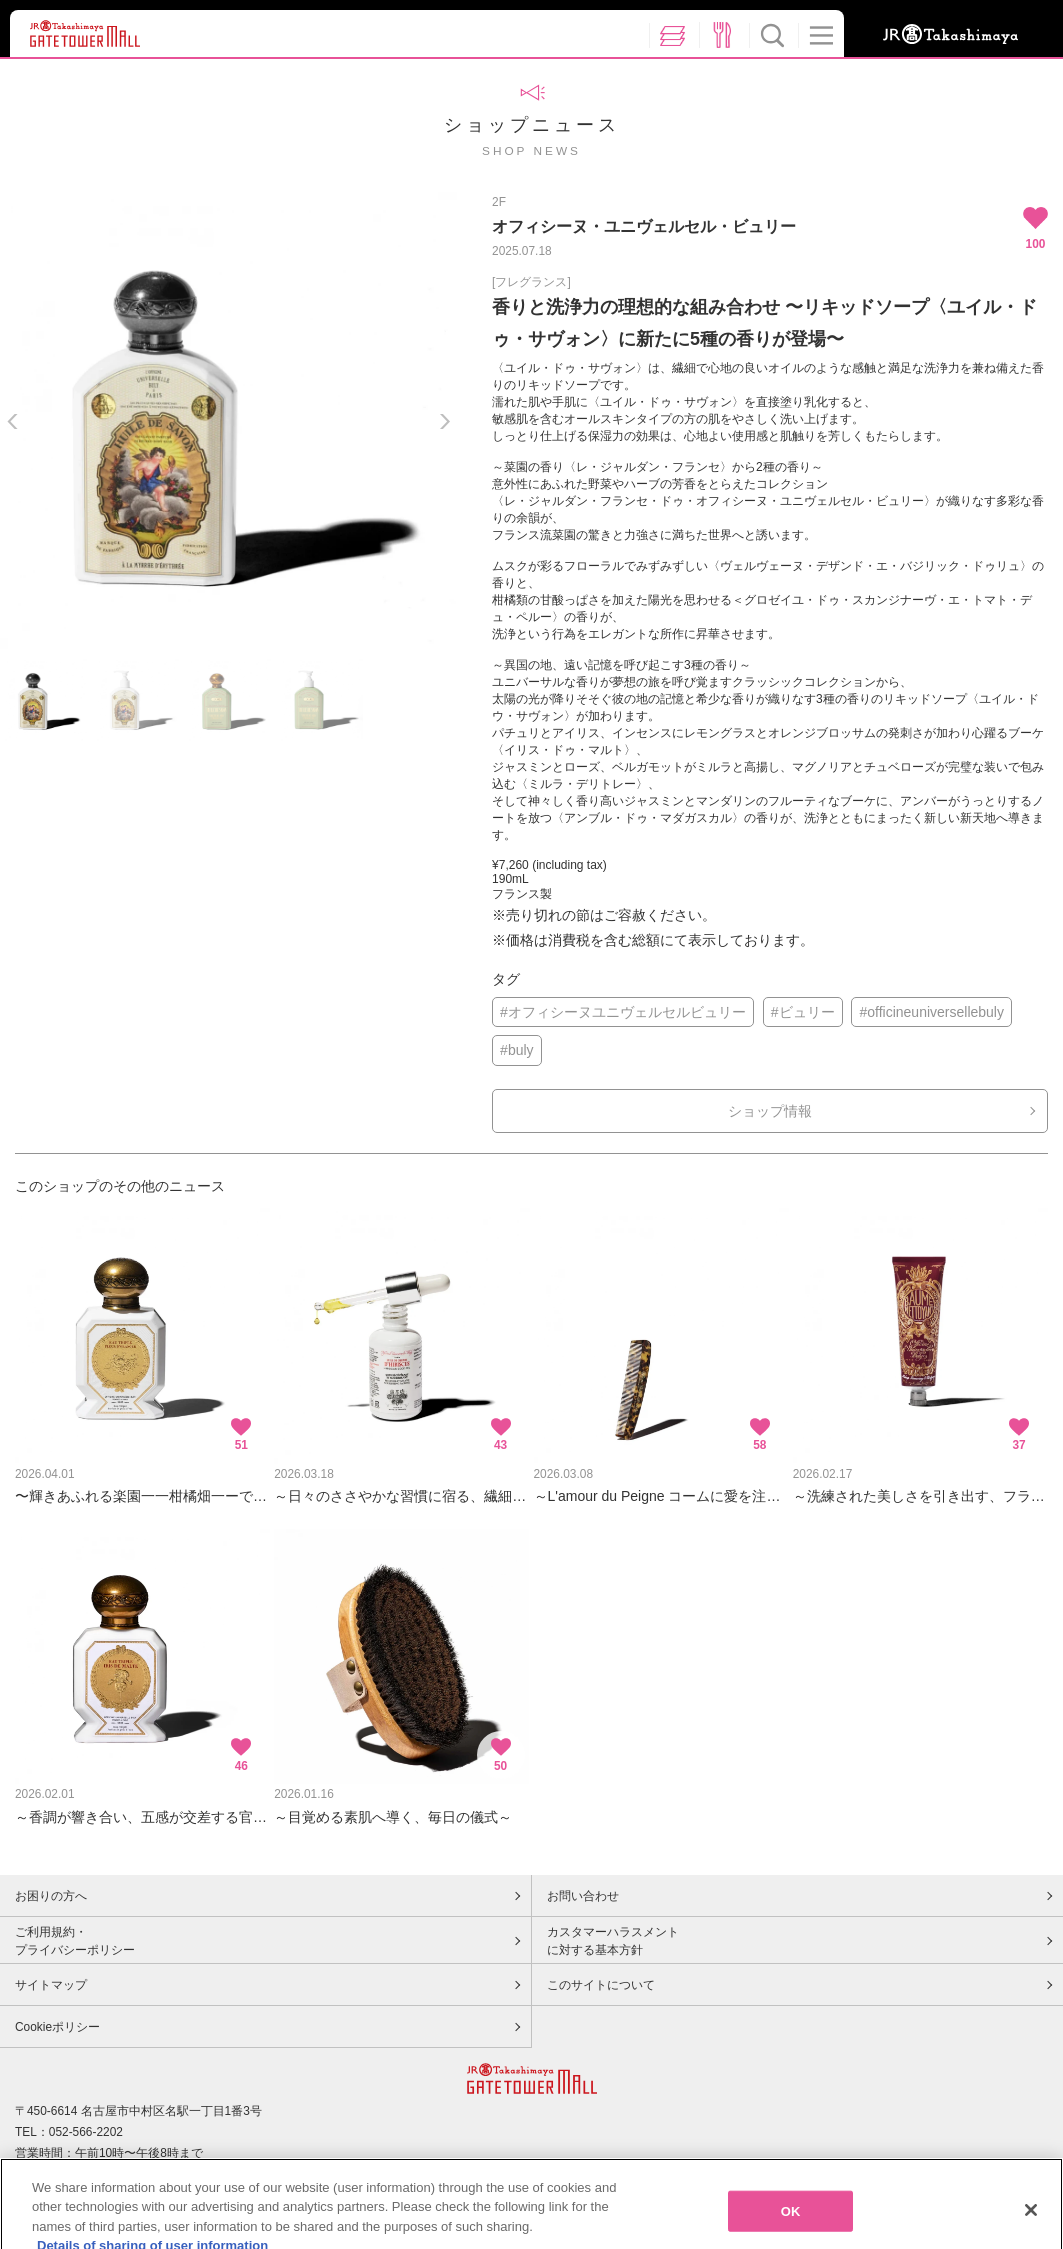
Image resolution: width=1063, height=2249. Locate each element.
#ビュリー (803, 1012)
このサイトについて (601, 1985)
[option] (228, 420)
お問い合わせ (583, 1896)
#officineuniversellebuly (931, 1012)
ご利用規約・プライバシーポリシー (75, 1941)
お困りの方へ (51, 1896)
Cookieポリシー (57, 2027)
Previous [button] (12, 421)
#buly (516, 1050)
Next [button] (444, 421)
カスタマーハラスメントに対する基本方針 (613, 1941)
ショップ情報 (770, 1111)
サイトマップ (51, 1985)
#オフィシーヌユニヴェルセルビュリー (623, 1012)
